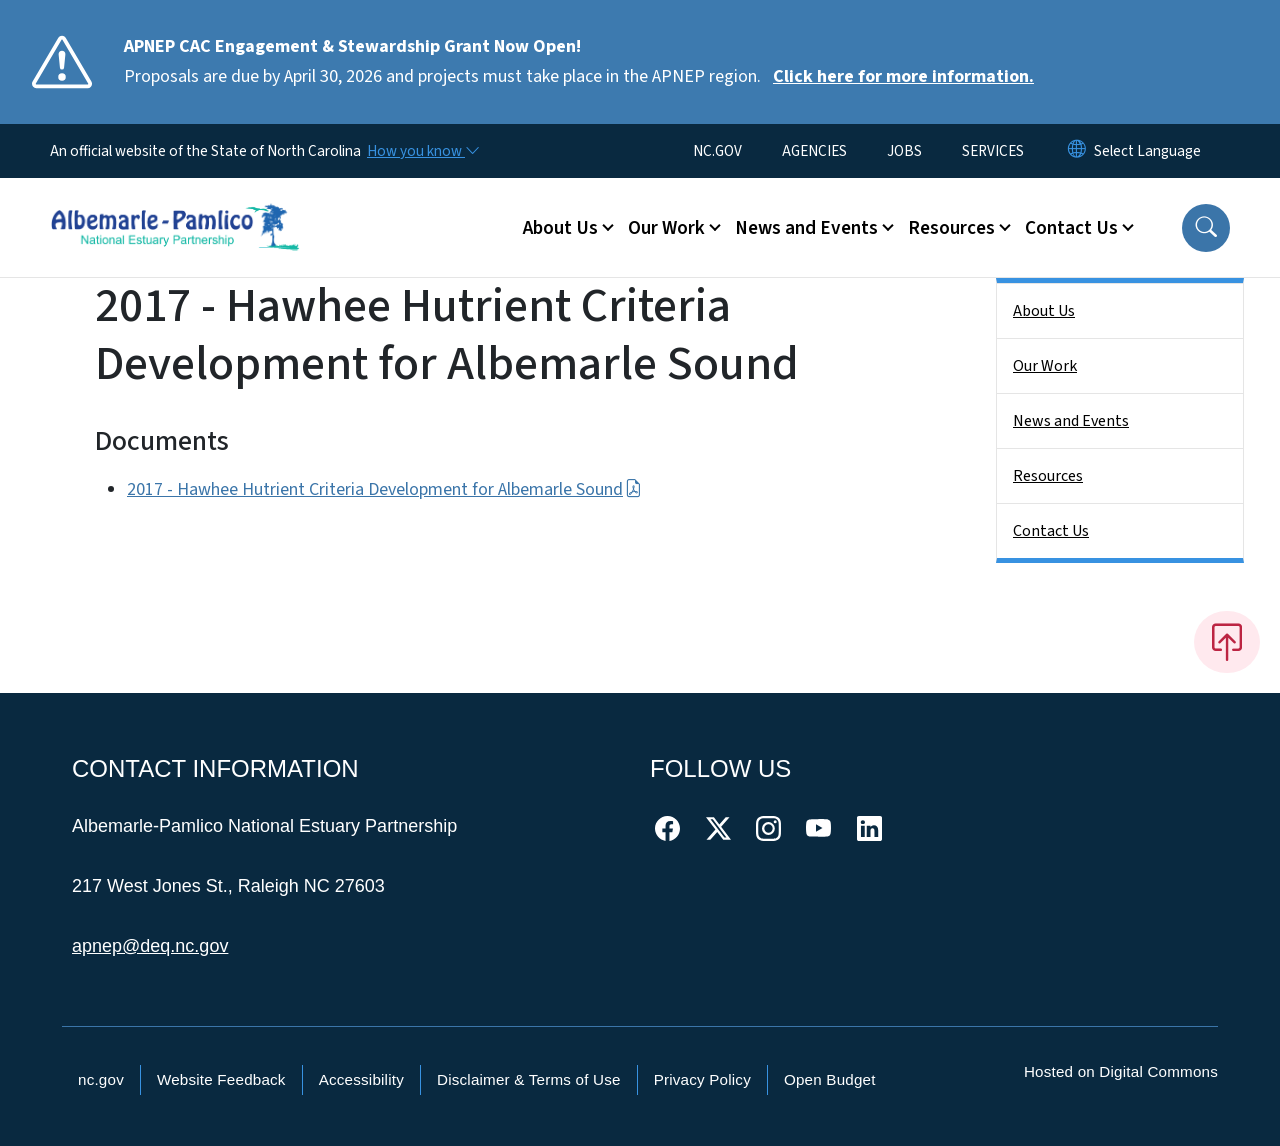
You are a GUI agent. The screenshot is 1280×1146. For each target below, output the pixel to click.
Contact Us (1051, 531)
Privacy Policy (702, 1079)
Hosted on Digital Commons (1121, 1071)
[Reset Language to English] (1077, 151)
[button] (1206, 228)
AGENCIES (814, 151)
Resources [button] (951, 228)
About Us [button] (560, 228)
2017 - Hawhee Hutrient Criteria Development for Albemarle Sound (384, 489)
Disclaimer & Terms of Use (529, 1079)
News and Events (1071, 421)
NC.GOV (717, 151)
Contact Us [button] (1071, 228)
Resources (1048, 476)
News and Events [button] (806, 228)
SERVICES (993, 151)
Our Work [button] (666, 228)
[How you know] (422, 151)
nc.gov (101, 1079)
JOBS (904, 151)
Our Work (1045, 366)
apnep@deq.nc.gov (150, 946)
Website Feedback (221, 1079)
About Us (1044, 311)
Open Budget (830, 1079)
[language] (1147, 151)
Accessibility (361, 1079)
